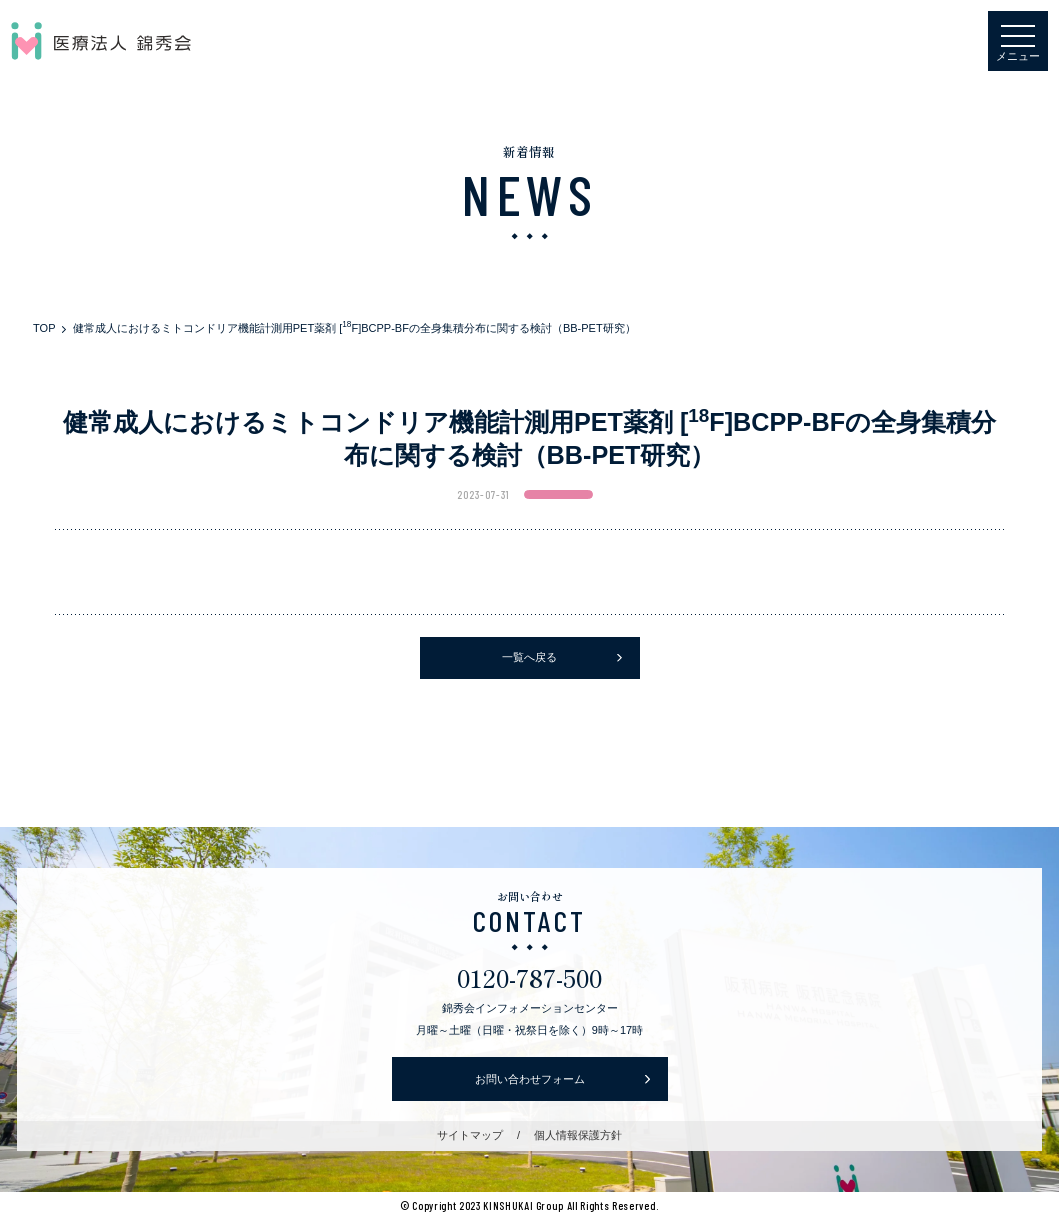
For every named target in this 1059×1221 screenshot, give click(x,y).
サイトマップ (470, 1135)
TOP (44, 328)
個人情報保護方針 (578, 1135)
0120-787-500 (529, 977)
